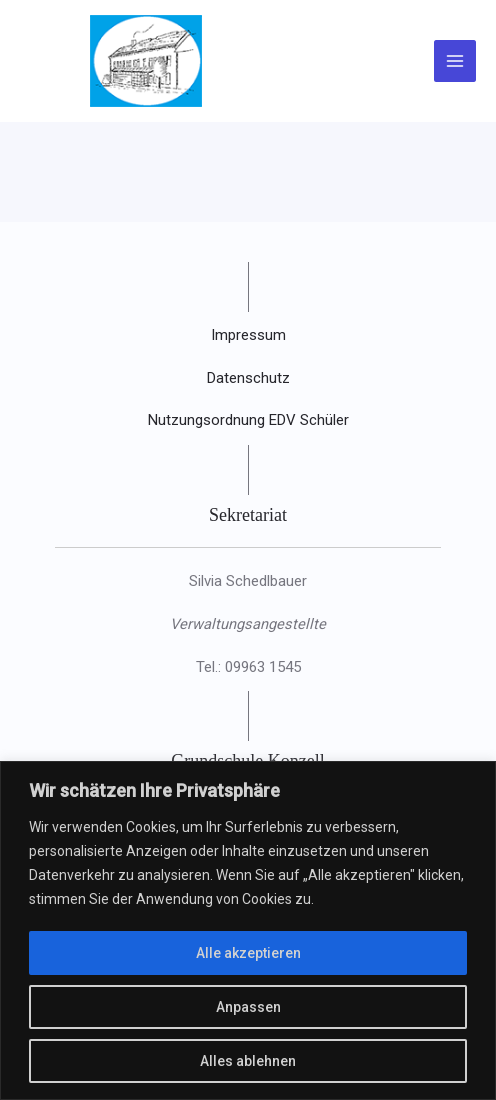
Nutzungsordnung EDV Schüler (248, 420)
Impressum (248, 335)
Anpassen (248, 1007)
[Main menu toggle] (455, 61)
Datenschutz (248, 378)
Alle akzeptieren (248, 953)
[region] (248, 930)
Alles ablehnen (248, 1061)
